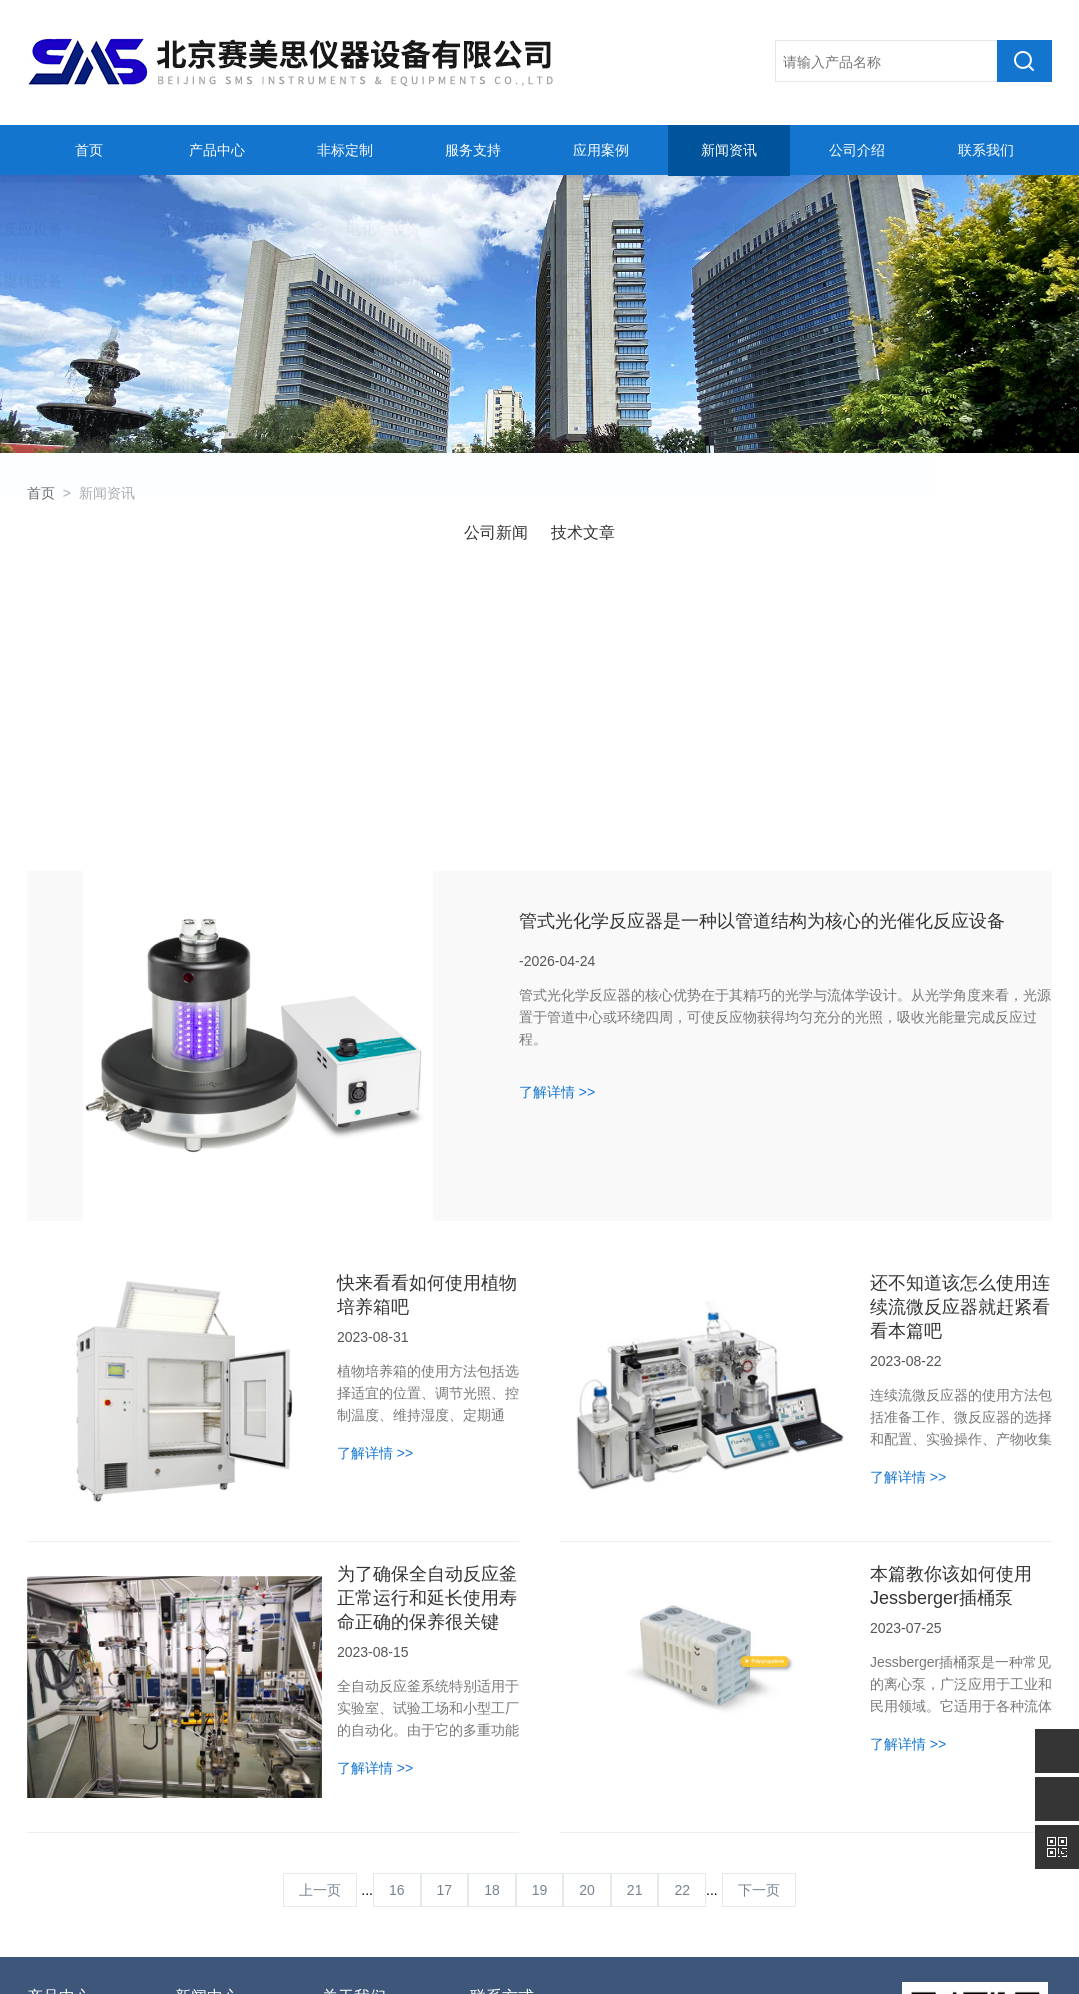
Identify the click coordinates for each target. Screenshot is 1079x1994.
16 (397, 1622)
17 (445, 1622)
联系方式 (502, 1728)
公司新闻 (496, 532)
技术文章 (583, 532)
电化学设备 (62, 1829)
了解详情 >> (557, 824)
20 (587, 1622)
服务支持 (470, 150)
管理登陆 (644, 1957)
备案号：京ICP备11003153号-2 (514, 1957)
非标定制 (342, 150)
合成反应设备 (69, 1769)
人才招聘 (350, 1799)
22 (682, 1622)
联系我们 (983, 150)
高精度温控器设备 (80, 1859)
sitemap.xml (857, 1957)
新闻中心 (207, 1728)
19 (540, 1622)
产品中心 (214, 150)
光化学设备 (62, 1799)
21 (635, 1622)
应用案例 (598, 150)
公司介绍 (855, 150)
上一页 (320, 1622)
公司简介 (350, 1769)
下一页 (759, 1622)
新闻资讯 (727, 150)
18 (492, 1622)
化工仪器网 (781, 1957)
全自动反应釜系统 (80, 1889)
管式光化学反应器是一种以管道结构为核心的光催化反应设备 (762, 653)
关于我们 (354, 1728)
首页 (86, 150)
